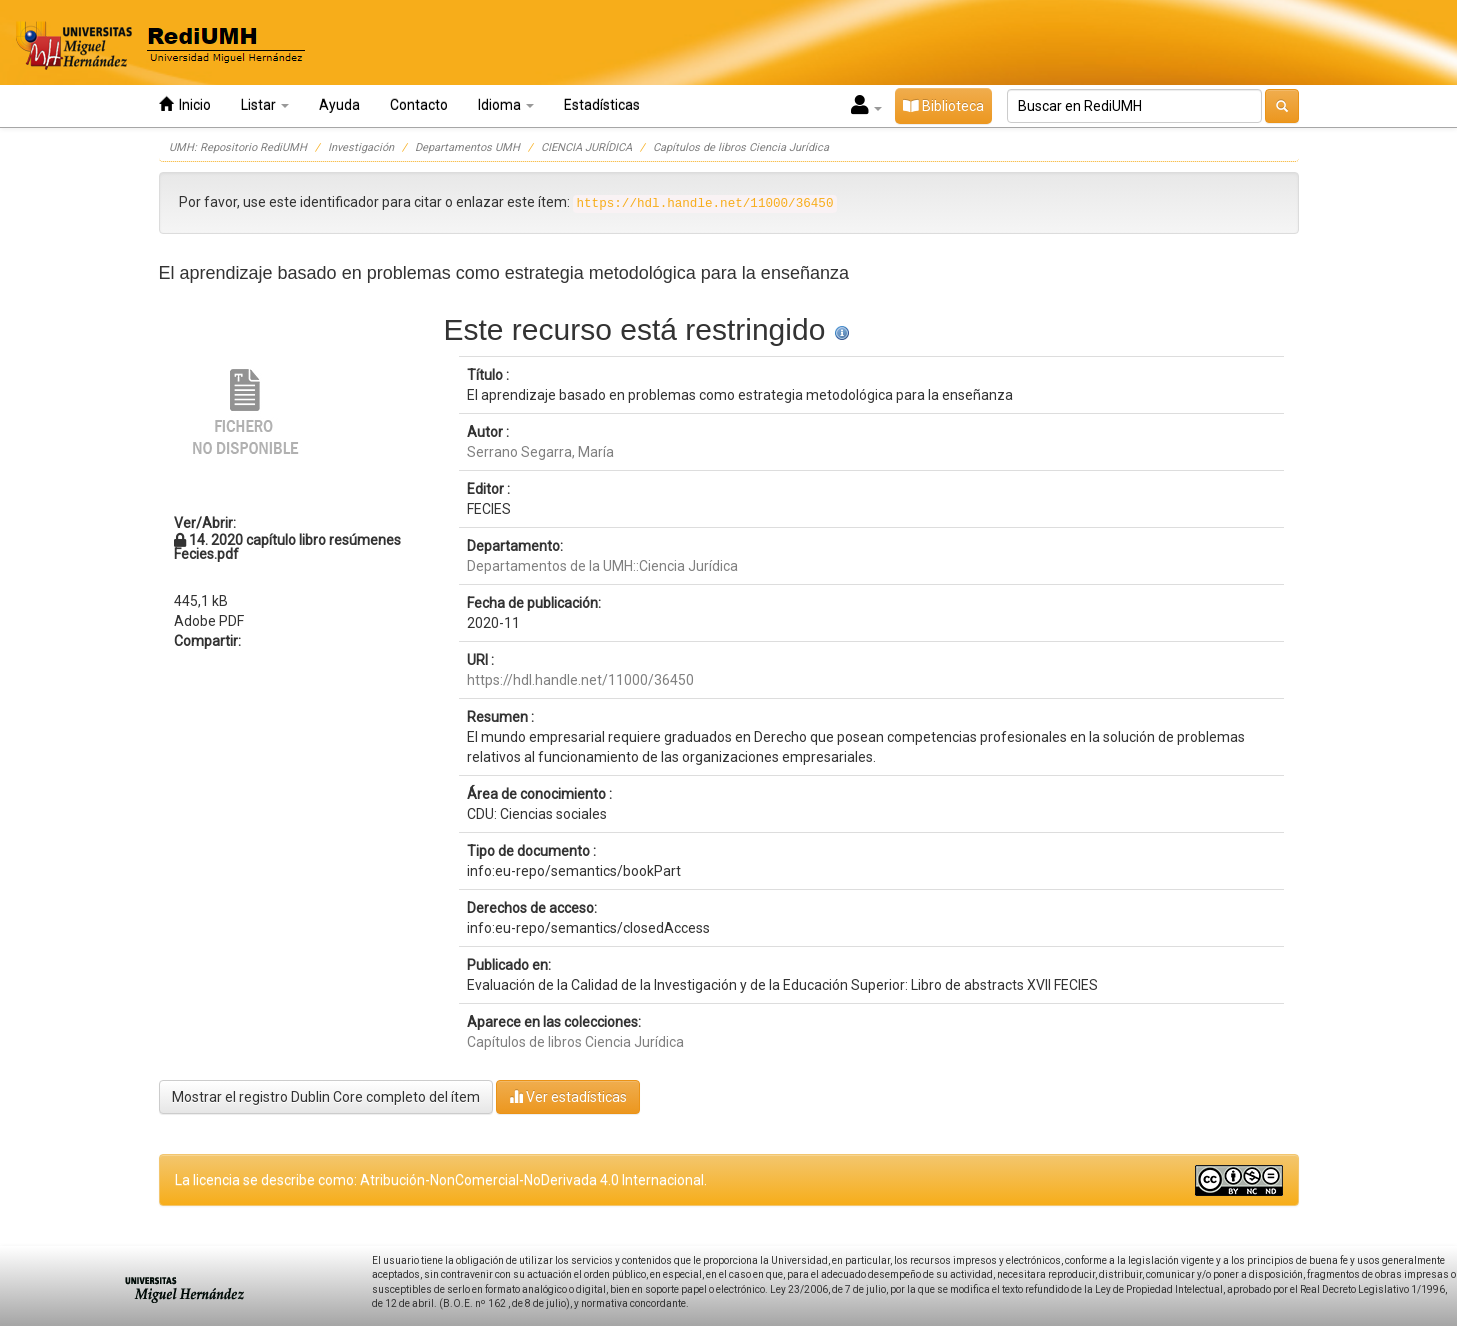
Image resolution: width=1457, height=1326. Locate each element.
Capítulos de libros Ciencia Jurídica (741, 147)
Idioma (506, 105)
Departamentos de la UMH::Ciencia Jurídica (602, 566)
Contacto (419, 105)
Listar (265, 105)
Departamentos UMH (467, 147)
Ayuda (339, 105)
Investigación (361, 147)
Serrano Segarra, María (540, 452)
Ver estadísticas (568, 1096)
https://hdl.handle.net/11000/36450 (580, 680)
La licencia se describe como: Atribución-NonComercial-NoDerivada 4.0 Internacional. (441, 1180)
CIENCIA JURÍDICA (586, 147)
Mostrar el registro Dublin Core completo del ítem (326, 1097)
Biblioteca (943, 106)
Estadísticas (602, 105)
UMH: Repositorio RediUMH (238, 147)
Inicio (185, 104)
